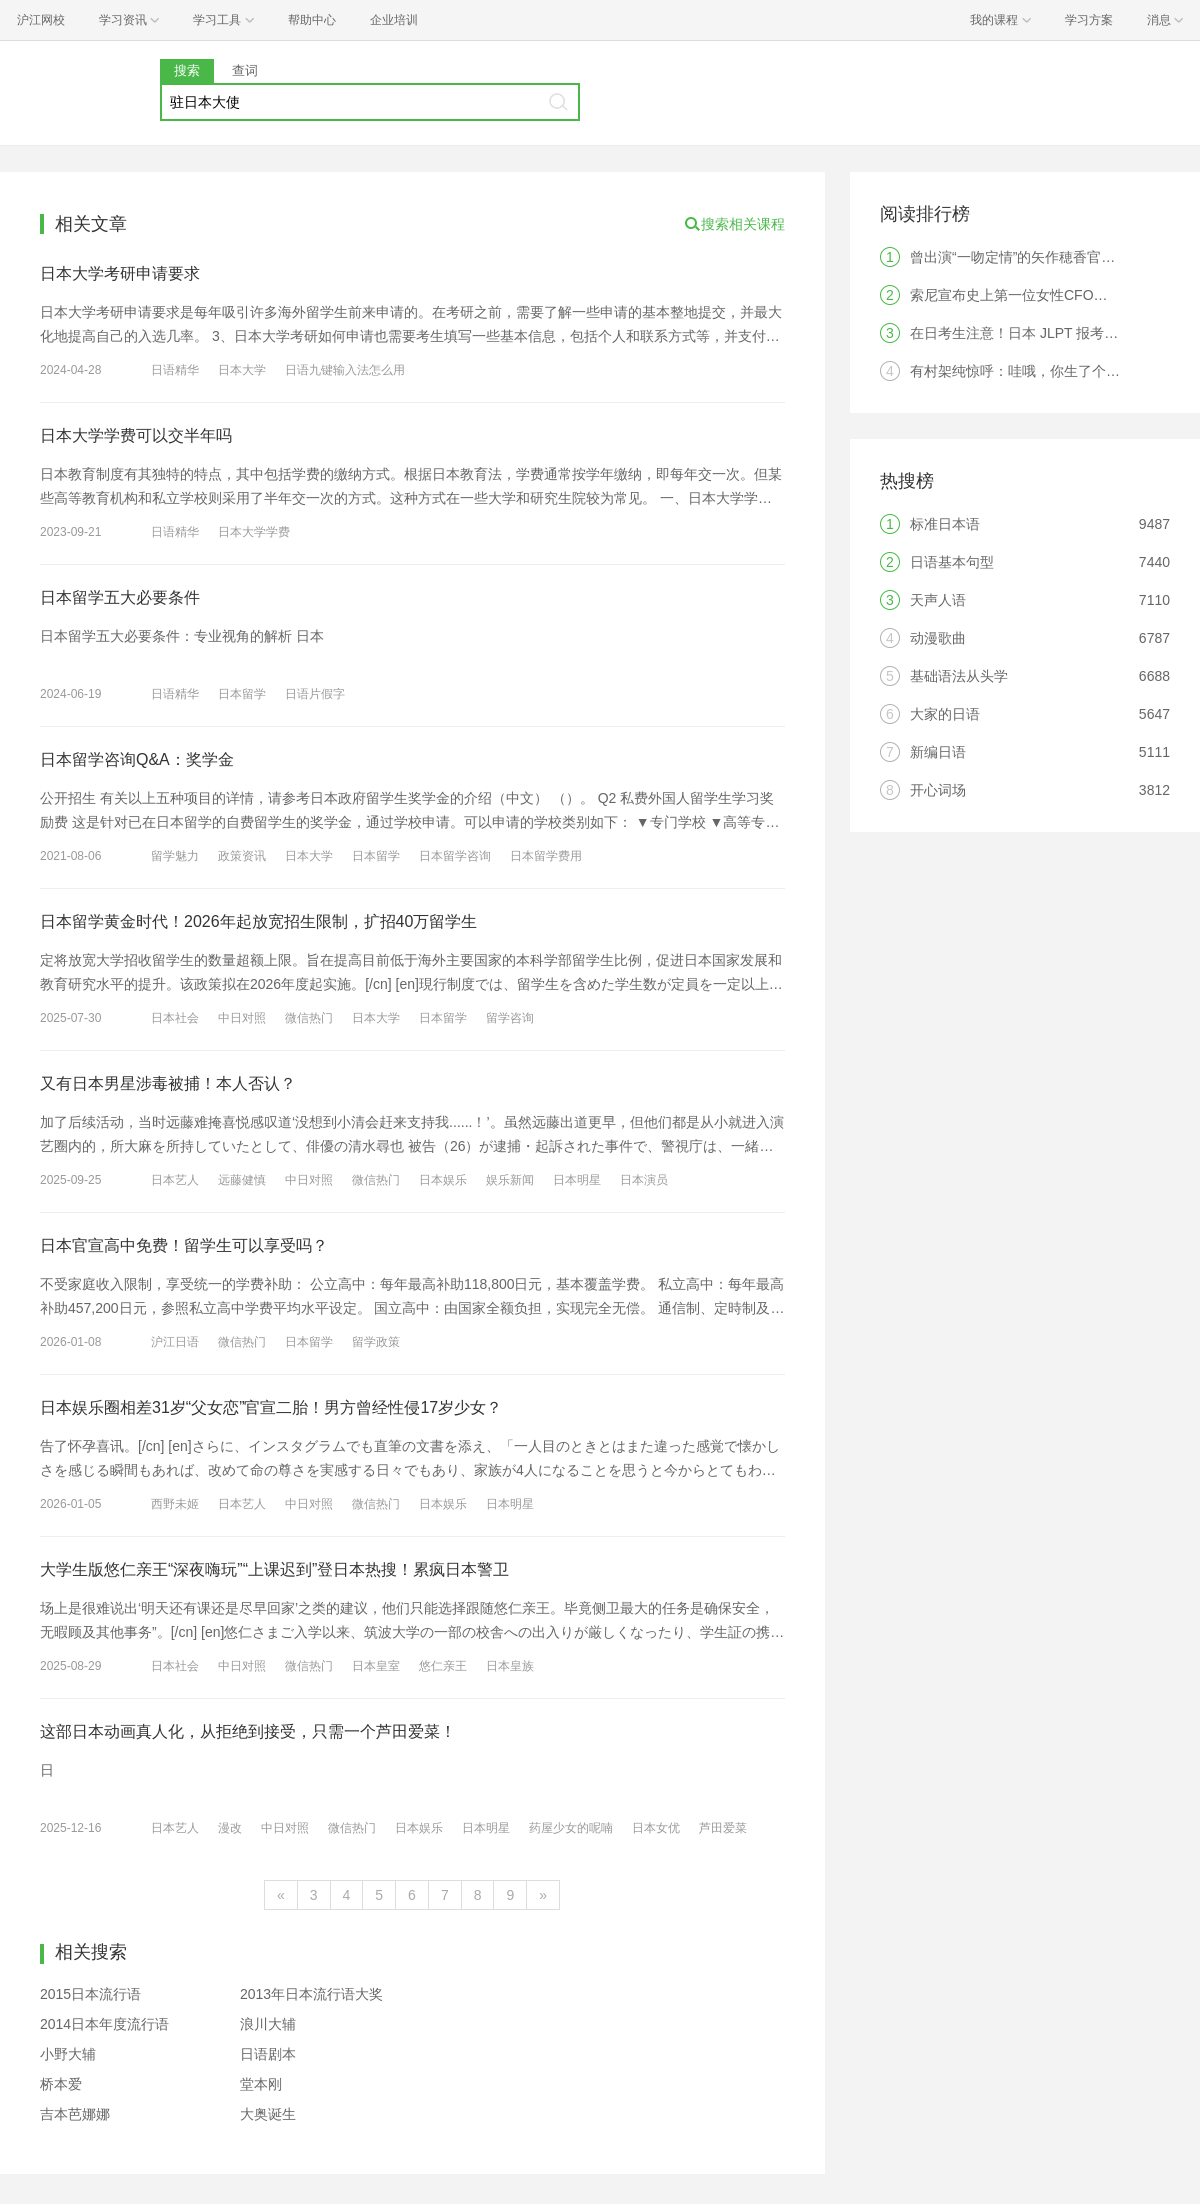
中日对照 (242, 1018)
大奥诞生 (268, 2114)
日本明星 (577, 1180)
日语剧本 (268, 2054)
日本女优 (656, 1828)
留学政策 (376, 1342)
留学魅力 (175, 856)
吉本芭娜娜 (75, 2114)
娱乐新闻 (510, 1180)
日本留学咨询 (455, 856)
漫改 (230, 1828)
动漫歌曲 (938, 638)
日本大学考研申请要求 (120, 273)
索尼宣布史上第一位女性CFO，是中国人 (1037, 295)
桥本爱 (61, 2084)
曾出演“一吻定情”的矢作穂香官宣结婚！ (1033, 257)
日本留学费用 (546, 856)
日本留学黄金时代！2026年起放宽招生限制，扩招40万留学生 (258, 921)
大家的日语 (945, 714)
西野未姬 (175, 1504)
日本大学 (242, 370)
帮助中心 (312, 20)
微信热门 (309, 1018)
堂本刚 (261, 2084)
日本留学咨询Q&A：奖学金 (137, 759)
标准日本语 (945, 524)
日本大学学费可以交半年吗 (136, 435)
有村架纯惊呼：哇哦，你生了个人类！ (1029, 371)
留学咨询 (510, 1018)
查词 (245, 70)
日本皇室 (376, 1666)
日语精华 (175, 370)
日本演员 (644, 1180)
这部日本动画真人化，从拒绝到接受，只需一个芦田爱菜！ (248, 1731)
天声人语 (938, 600)
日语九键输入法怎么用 (345, 370)
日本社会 (175, 1018)
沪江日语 (175, 1342)
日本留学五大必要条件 (120, 597)
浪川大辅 (268, 2024)
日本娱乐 (443, 1180)
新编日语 (938, 752)
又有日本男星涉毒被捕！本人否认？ (168, 1083)
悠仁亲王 (443, 1666)
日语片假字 (315, 694)
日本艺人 (175, 1180)
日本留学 (242, 694)
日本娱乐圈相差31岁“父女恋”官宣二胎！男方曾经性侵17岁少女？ (271, 1407)
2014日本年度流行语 (104, 2024)
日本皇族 (510, 1666)
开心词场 (938, 790)
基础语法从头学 (959, 676)
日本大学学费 (254, 532)
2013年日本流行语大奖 (311, 1994)
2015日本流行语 (90, 1994)
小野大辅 (68, 2054)
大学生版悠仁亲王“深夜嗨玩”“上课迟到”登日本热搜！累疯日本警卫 (274, 1569)
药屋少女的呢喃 (571, 1828)
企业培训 (394, 20)
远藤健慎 (242, 1180)
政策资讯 (242, 856)
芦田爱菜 (723, 1828)
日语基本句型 (952, 562)
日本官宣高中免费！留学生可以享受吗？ (184, 1245)
